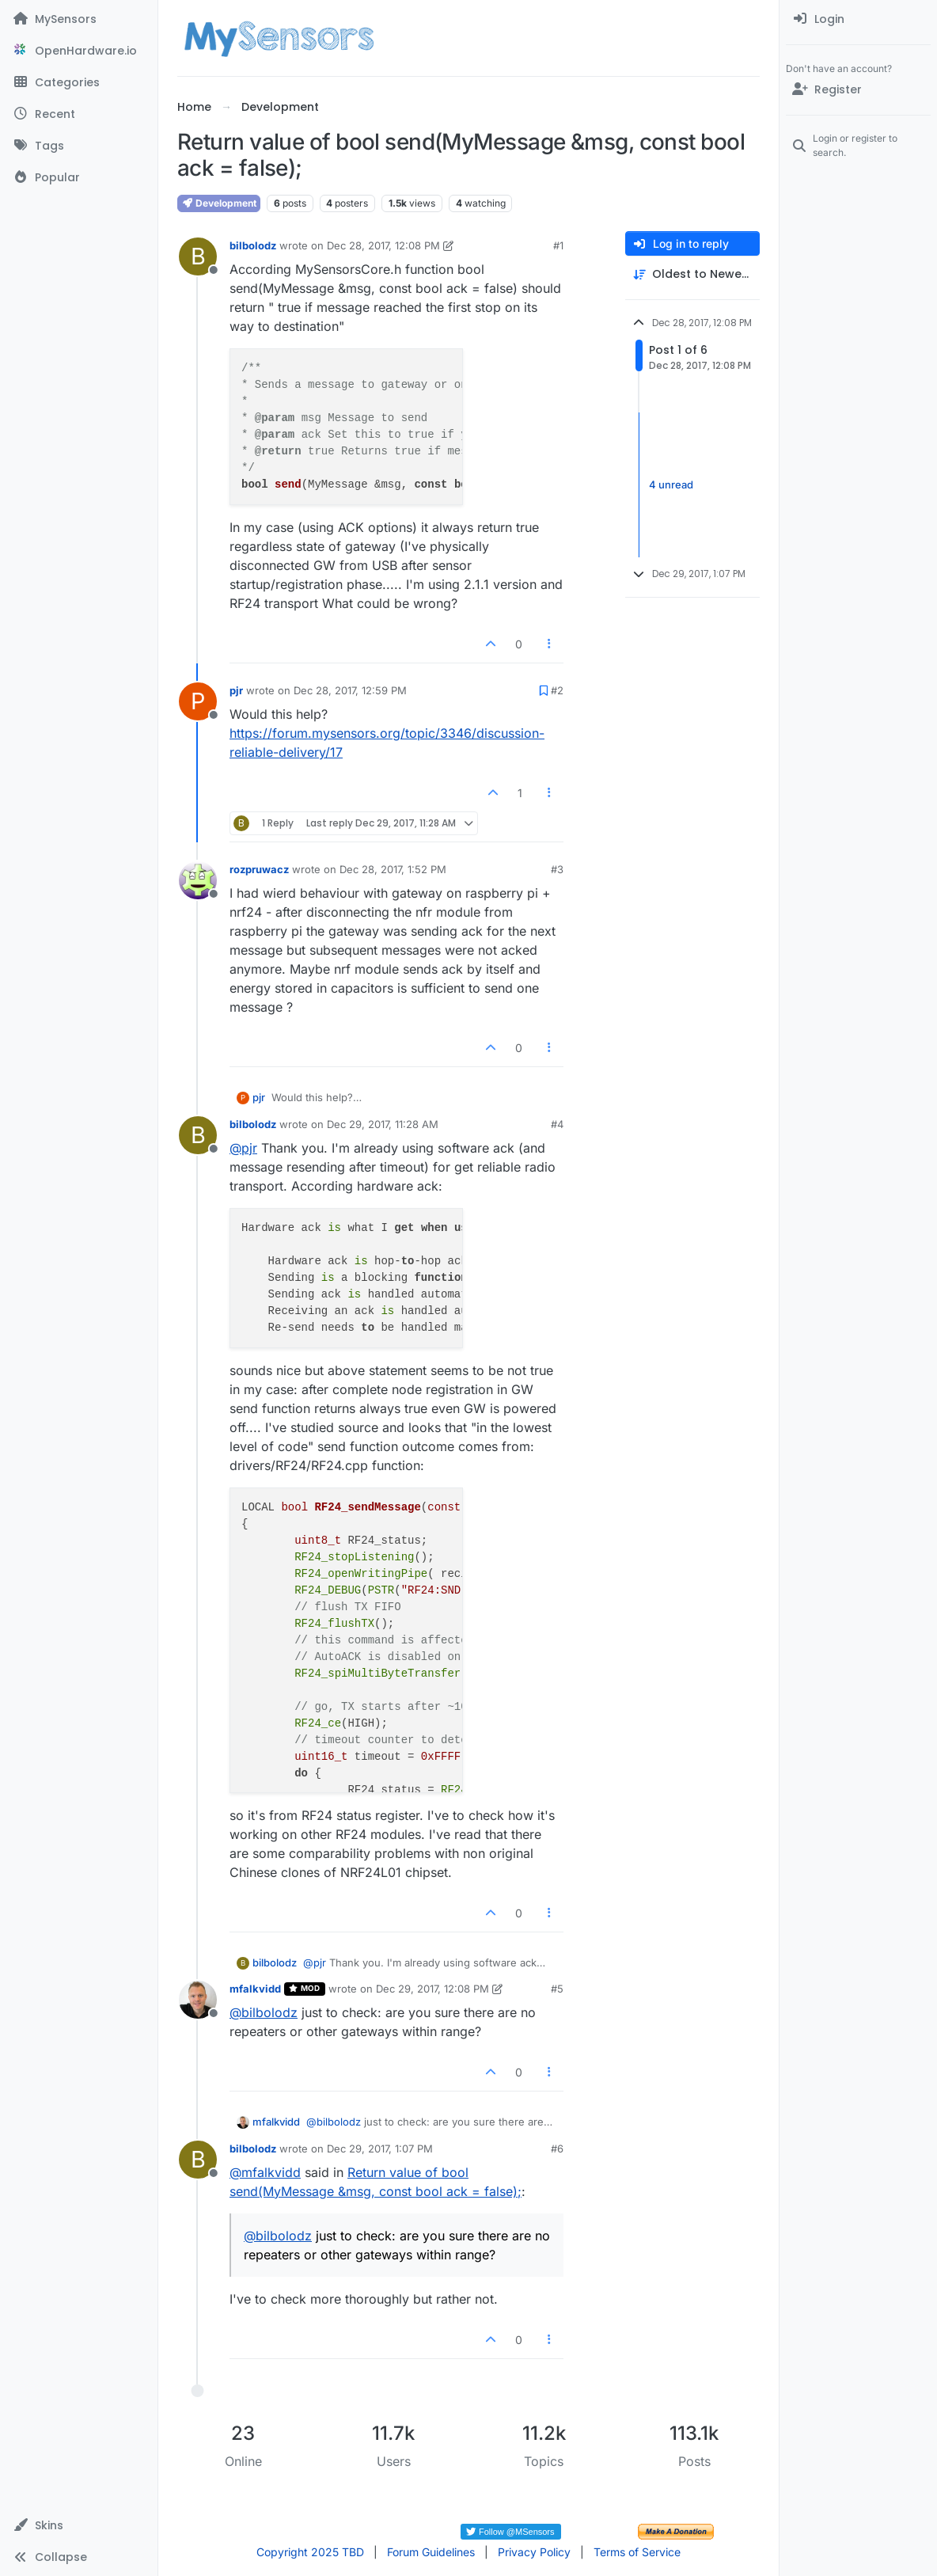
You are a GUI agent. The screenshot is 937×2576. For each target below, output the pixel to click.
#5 (557, 1988)
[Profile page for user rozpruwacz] (198, 880)
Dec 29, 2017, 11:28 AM (382, 1124)
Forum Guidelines (431, 2552)
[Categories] (78, 82)
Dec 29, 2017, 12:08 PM (432, 1988)
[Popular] (78, 177)
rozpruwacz (259, 869)
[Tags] (78, 145)
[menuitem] (858, 19)
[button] (78, 2525)
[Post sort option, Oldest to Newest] (692, 274)
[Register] (858, 89)
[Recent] (78, 114)
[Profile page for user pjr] (198, 701)
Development (218, 203)
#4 (557, 1124)
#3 (557, 869)
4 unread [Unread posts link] (671, 484)
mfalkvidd (255, 1988)
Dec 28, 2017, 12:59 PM (350, 690)
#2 (557, 690)
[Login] (858, 19)
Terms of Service (637, 2552)
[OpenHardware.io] (78, 50)
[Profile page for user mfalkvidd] (198, 2000)
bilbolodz (253, 245)
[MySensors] (78, 19)
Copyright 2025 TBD (310, 2552)
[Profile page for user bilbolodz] (198, 256)
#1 (558, 245)
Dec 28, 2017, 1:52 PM (393, 869)
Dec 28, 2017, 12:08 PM (383, 245)
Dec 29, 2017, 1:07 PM (380, 2148)
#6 (557, 2148)
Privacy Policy (534, 2552)
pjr (236, 690)
